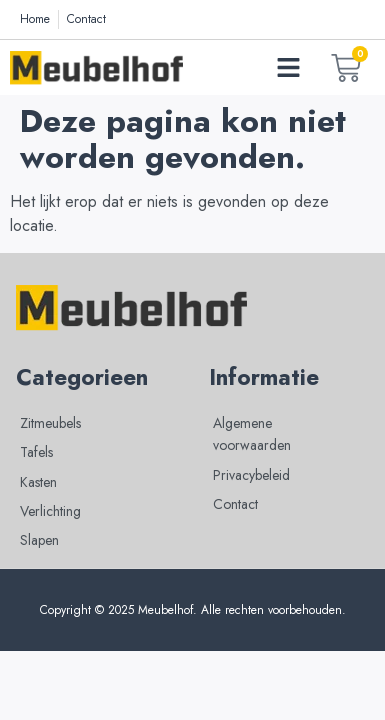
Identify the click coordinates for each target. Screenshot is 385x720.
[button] (289, 68)
